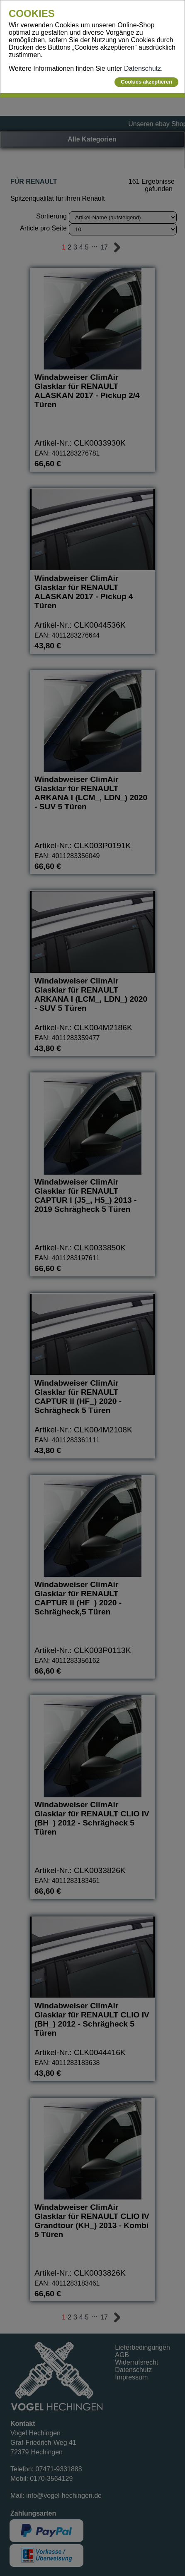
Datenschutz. (143, 68)
